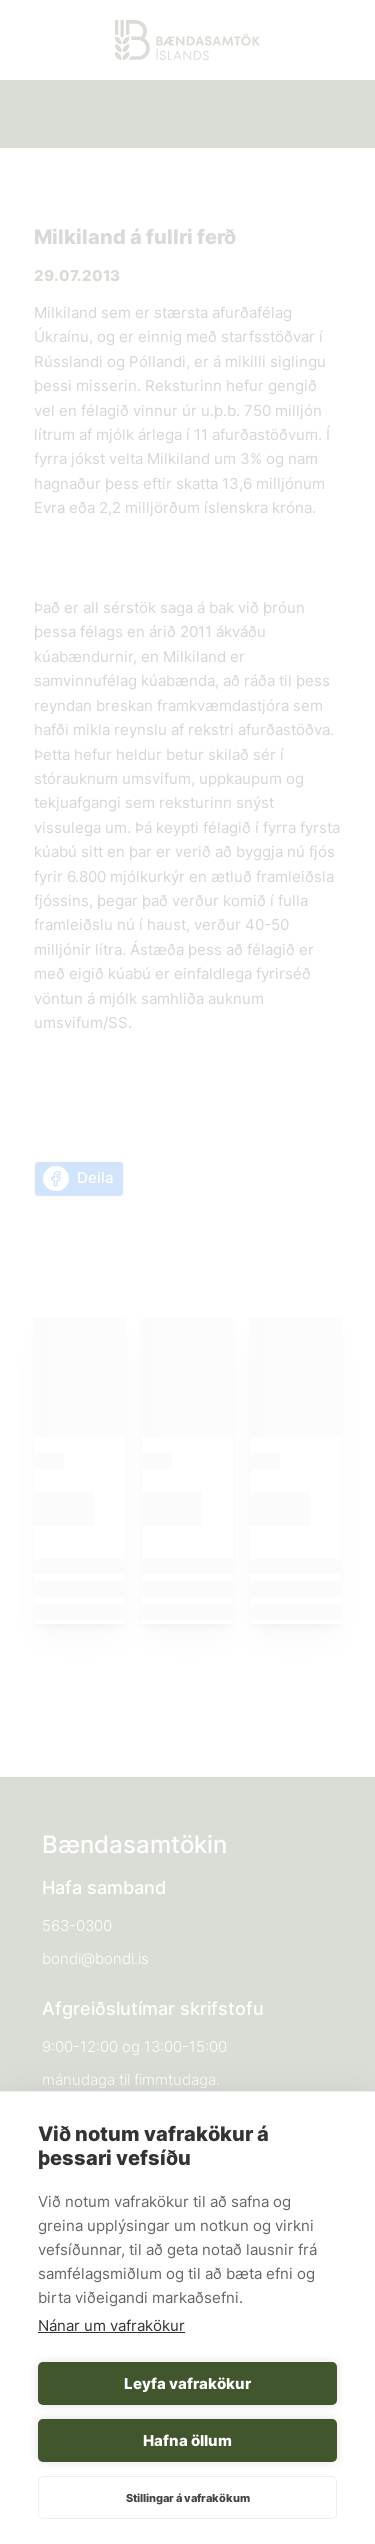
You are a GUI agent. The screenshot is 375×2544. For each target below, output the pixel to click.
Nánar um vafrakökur (111, 2325)
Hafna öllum (187, 2440)
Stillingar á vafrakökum (188, 2498)
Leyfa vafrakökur (187, 2383)
